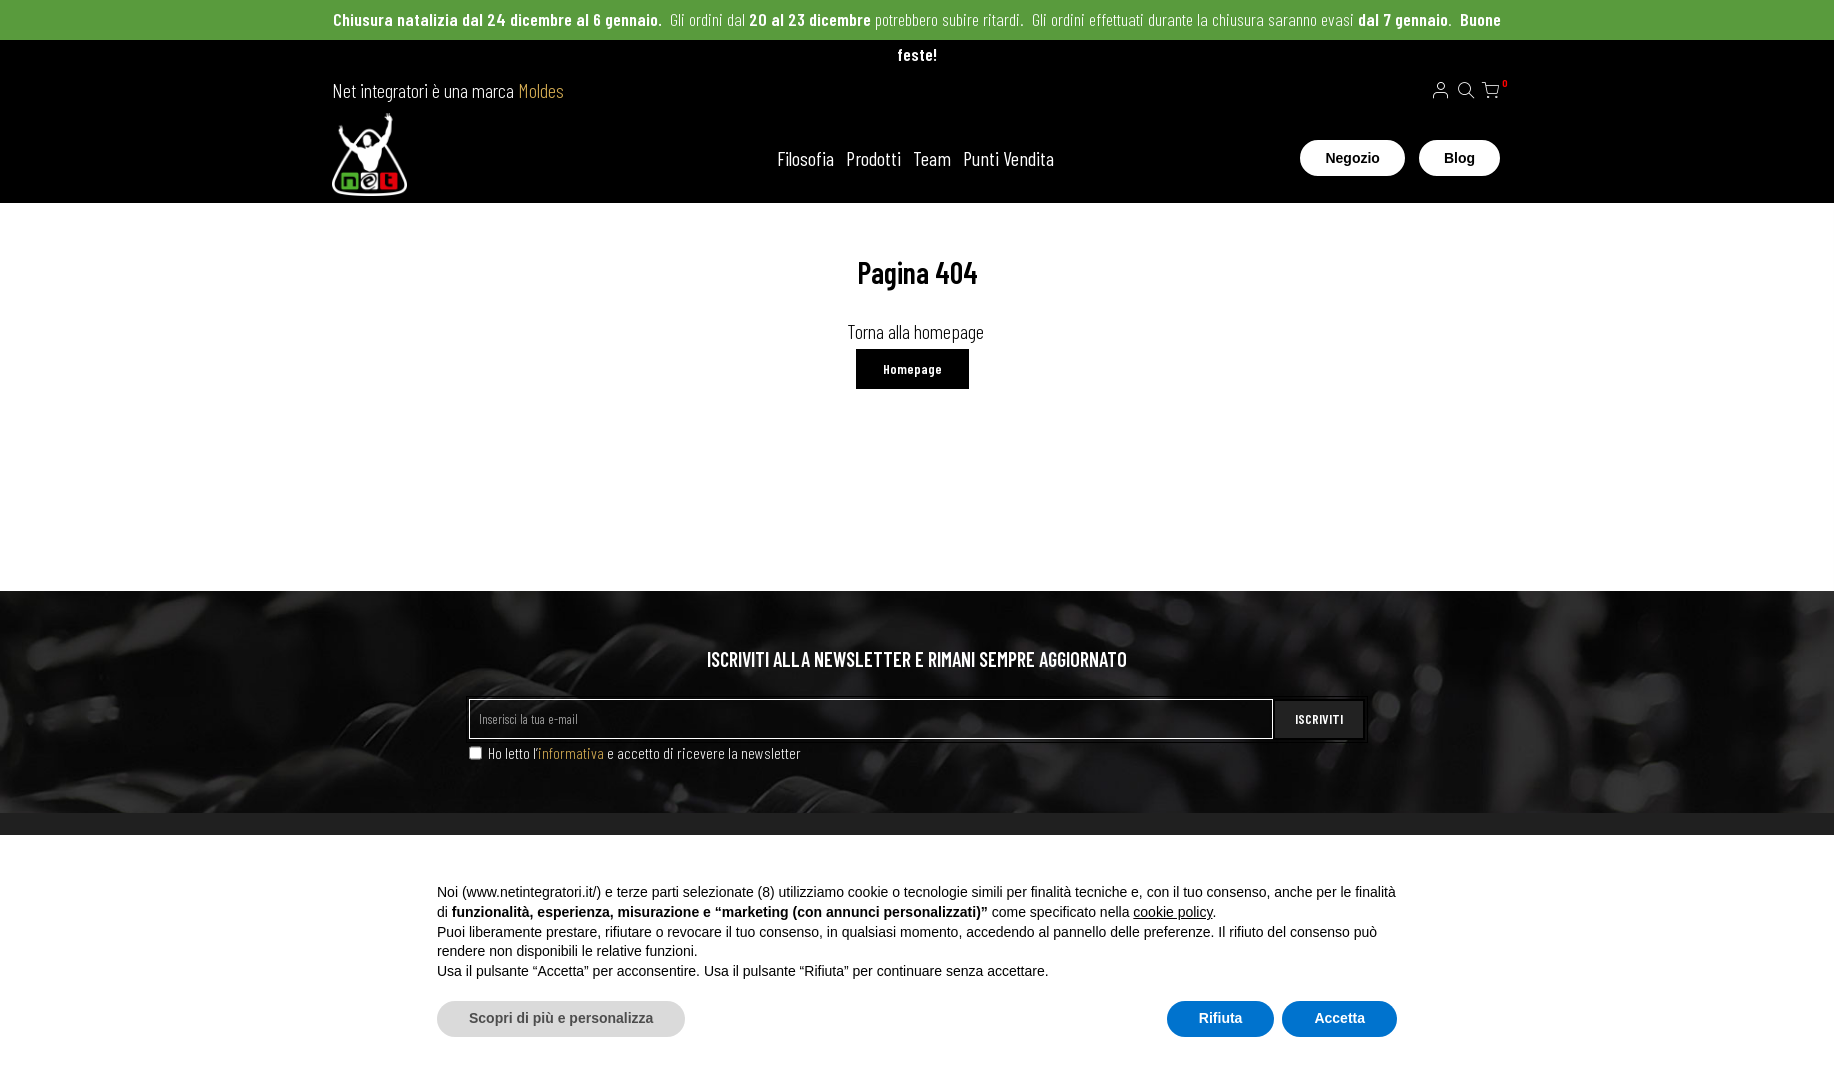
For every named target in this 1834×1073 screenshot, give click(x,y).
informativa (571, 752)
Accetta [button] (1339, 1018)
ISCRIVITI (1319, 718)
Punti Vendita (1008, 158)
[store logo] (369, 158)
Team (932, 158)
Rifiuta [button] (1221, 1018)
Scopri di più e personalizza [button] (561, 1018)
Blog (1459, 158)
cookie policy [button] (1172, 912)
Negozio (1352, 158)
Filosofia (805, 158)
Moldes (541, 90)
